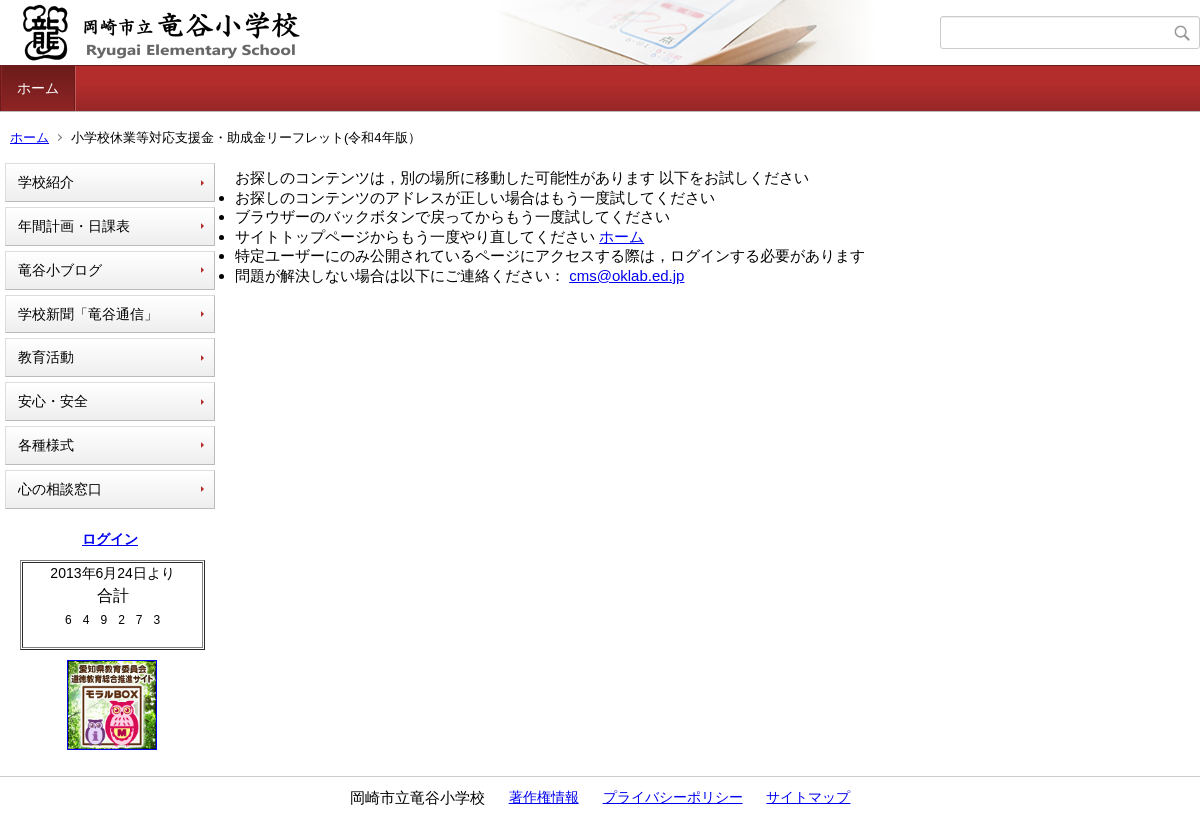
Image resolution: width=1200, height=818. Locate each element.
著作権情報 (544, 797)
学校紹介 (46, 182)
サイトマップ (808, 797)
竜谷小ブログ (60, 270)
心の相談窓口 (60, 489)
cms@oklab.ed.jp (626, 275)
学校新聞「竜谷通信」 (88, 314)
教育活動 (46, 357)
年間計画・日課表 (74, 226)
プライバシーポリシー (673, 797)
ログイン (110, 539)
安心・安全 (53, 401)
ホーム (38, 88)
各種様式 (46, 445)
